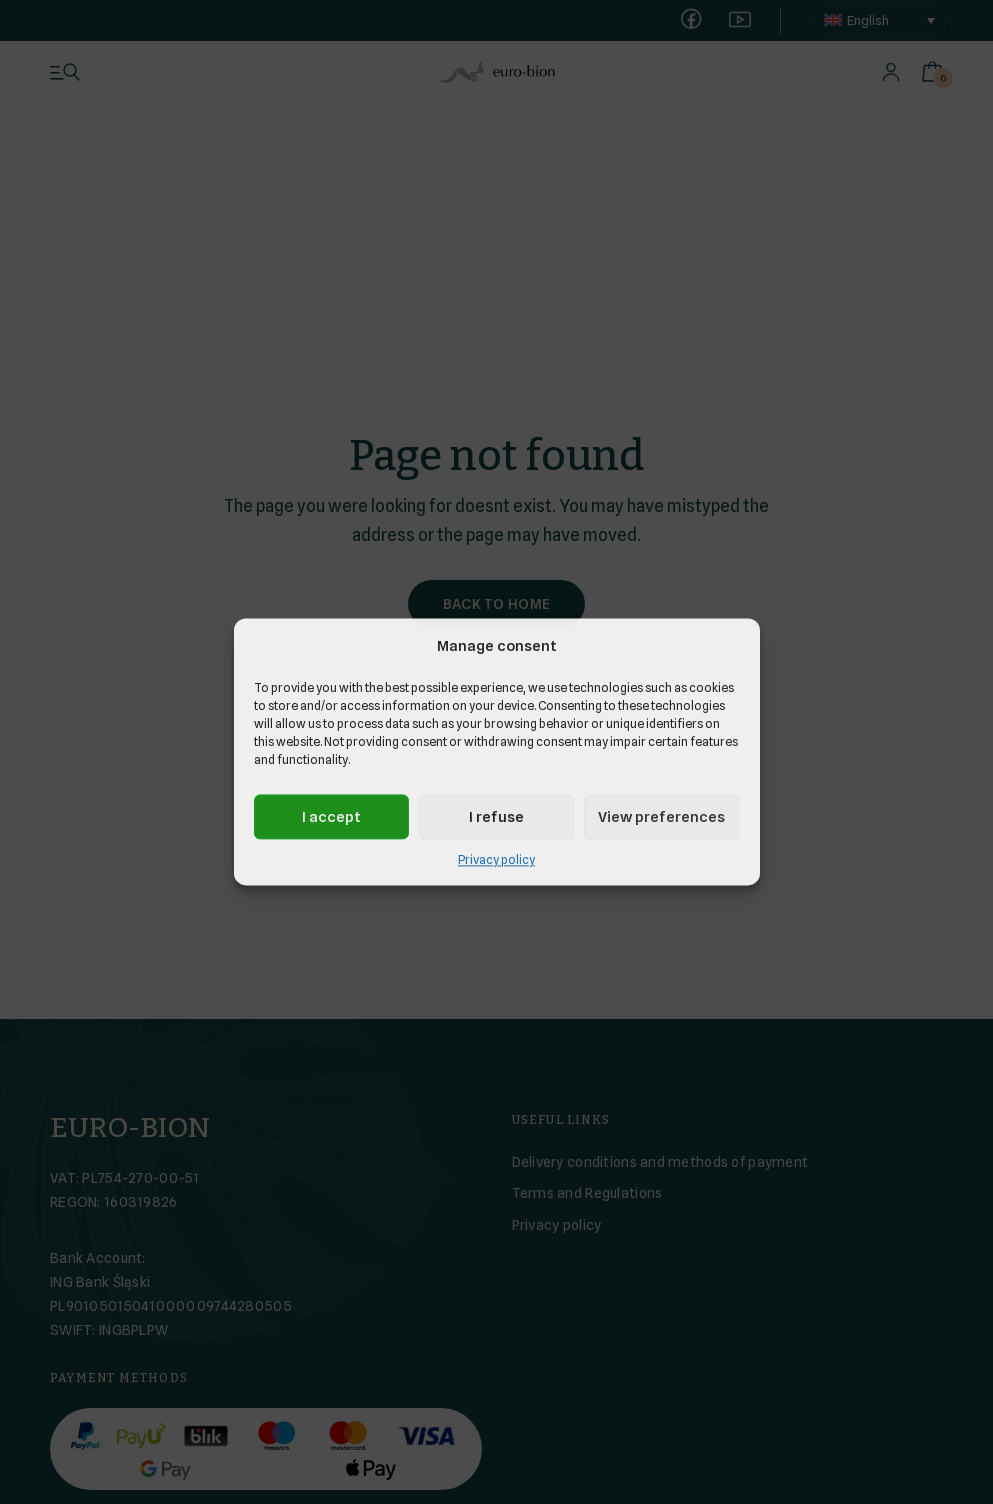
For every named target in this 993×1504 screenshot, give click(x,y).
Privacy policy (496, 860)
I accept (331, 817)
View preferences (661, 817)
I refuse (496, 817)
